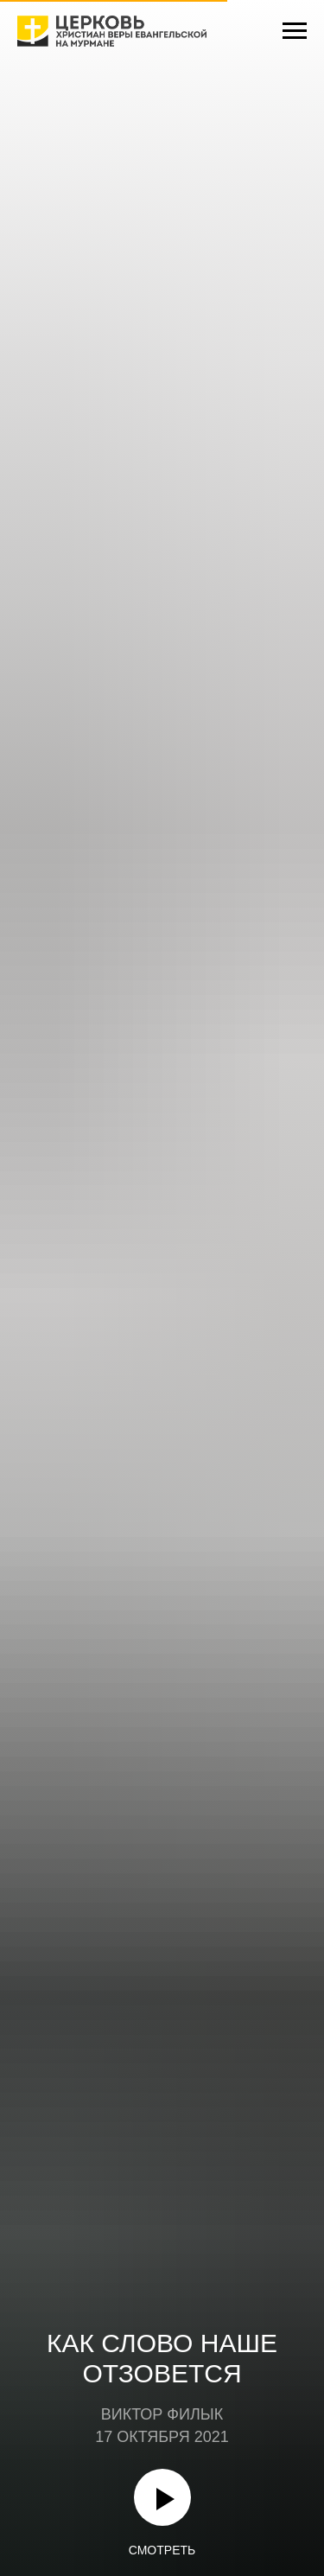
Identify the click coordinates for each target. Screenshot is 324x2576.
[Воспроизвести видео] (162, 2497)
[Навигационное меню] (295, 31)
